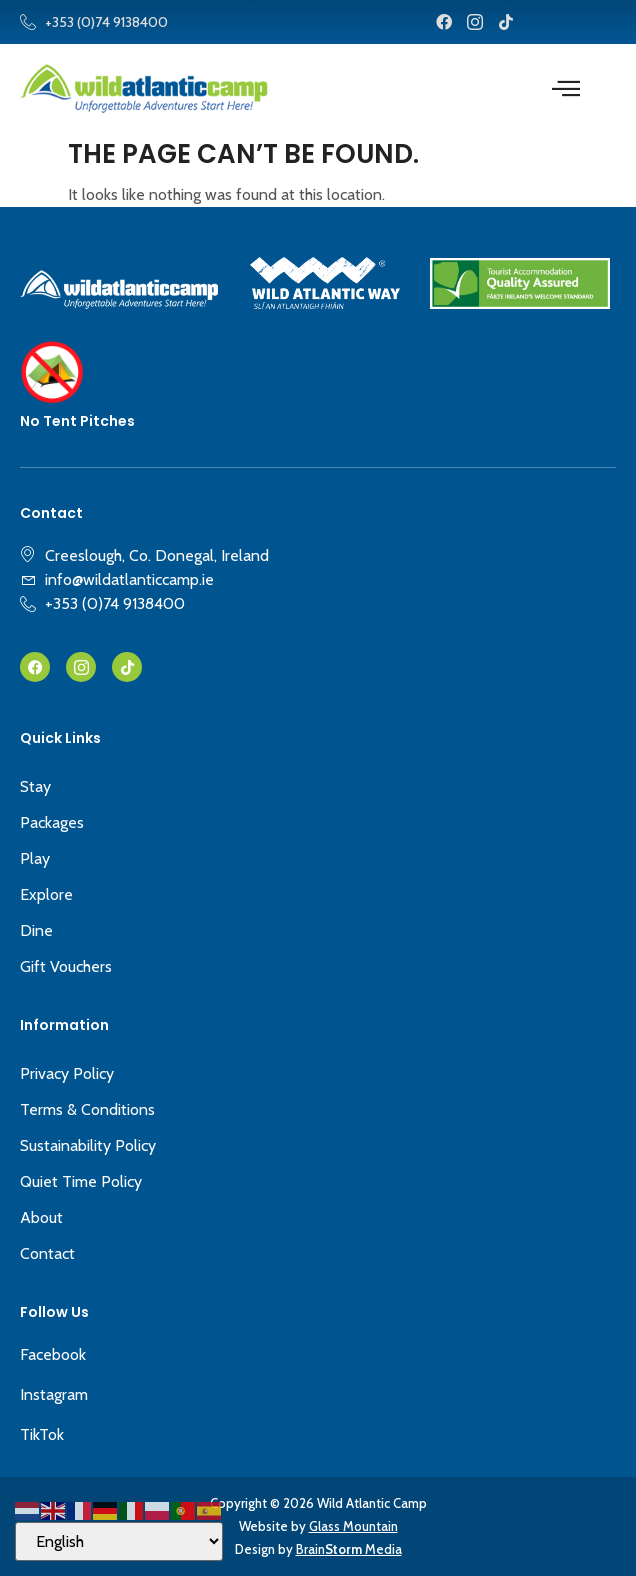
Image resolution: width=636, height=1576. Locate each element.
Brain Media (349, 1549)
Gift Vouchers (66, 966)
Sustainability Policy (88, 1145)
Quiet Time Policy (81, 1181)
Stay (35, 786)
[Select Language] (119, 1541)
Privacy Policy (67, 1073)
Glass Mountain (353, 1526)
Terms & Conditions (87, 1109)
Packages (52, 822)
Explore (46, 894)
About (41, 1217)
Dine (36, 930)
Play (35, 858)
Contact (47, 1253)
